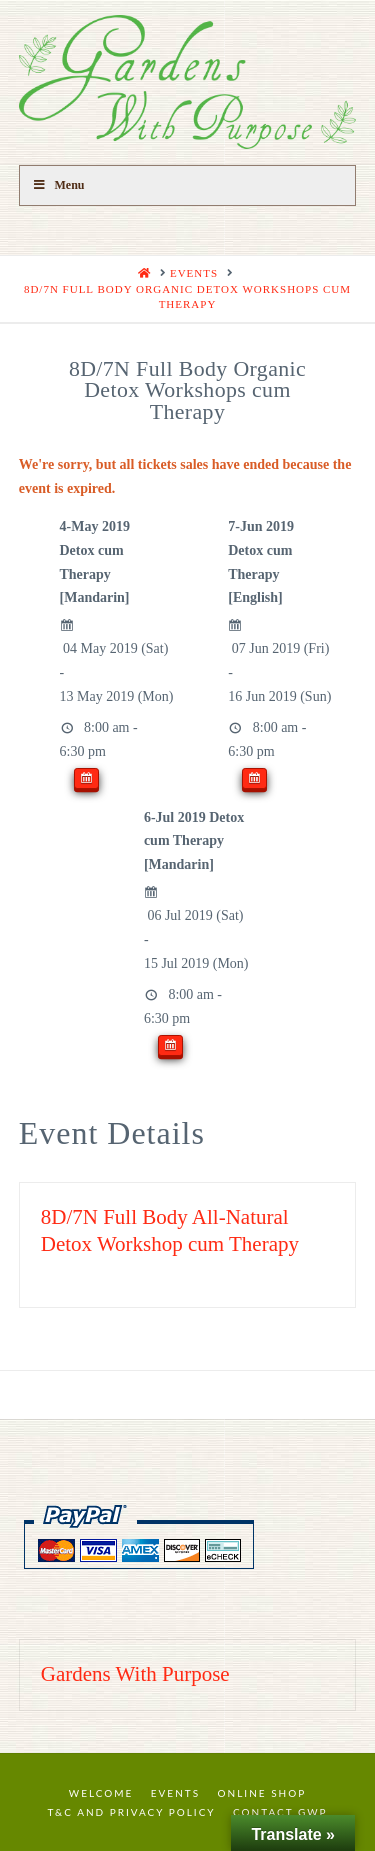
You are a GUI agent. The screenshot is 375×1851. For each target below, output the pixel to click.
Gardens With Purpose (135, 1674)
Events (175, 1793)
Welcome (101, 1793)
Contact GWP (280, 1812)
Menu (58, 185)
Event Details (112, 1133)
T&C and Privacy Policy (131, 1812)
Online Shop (262, 1793)
